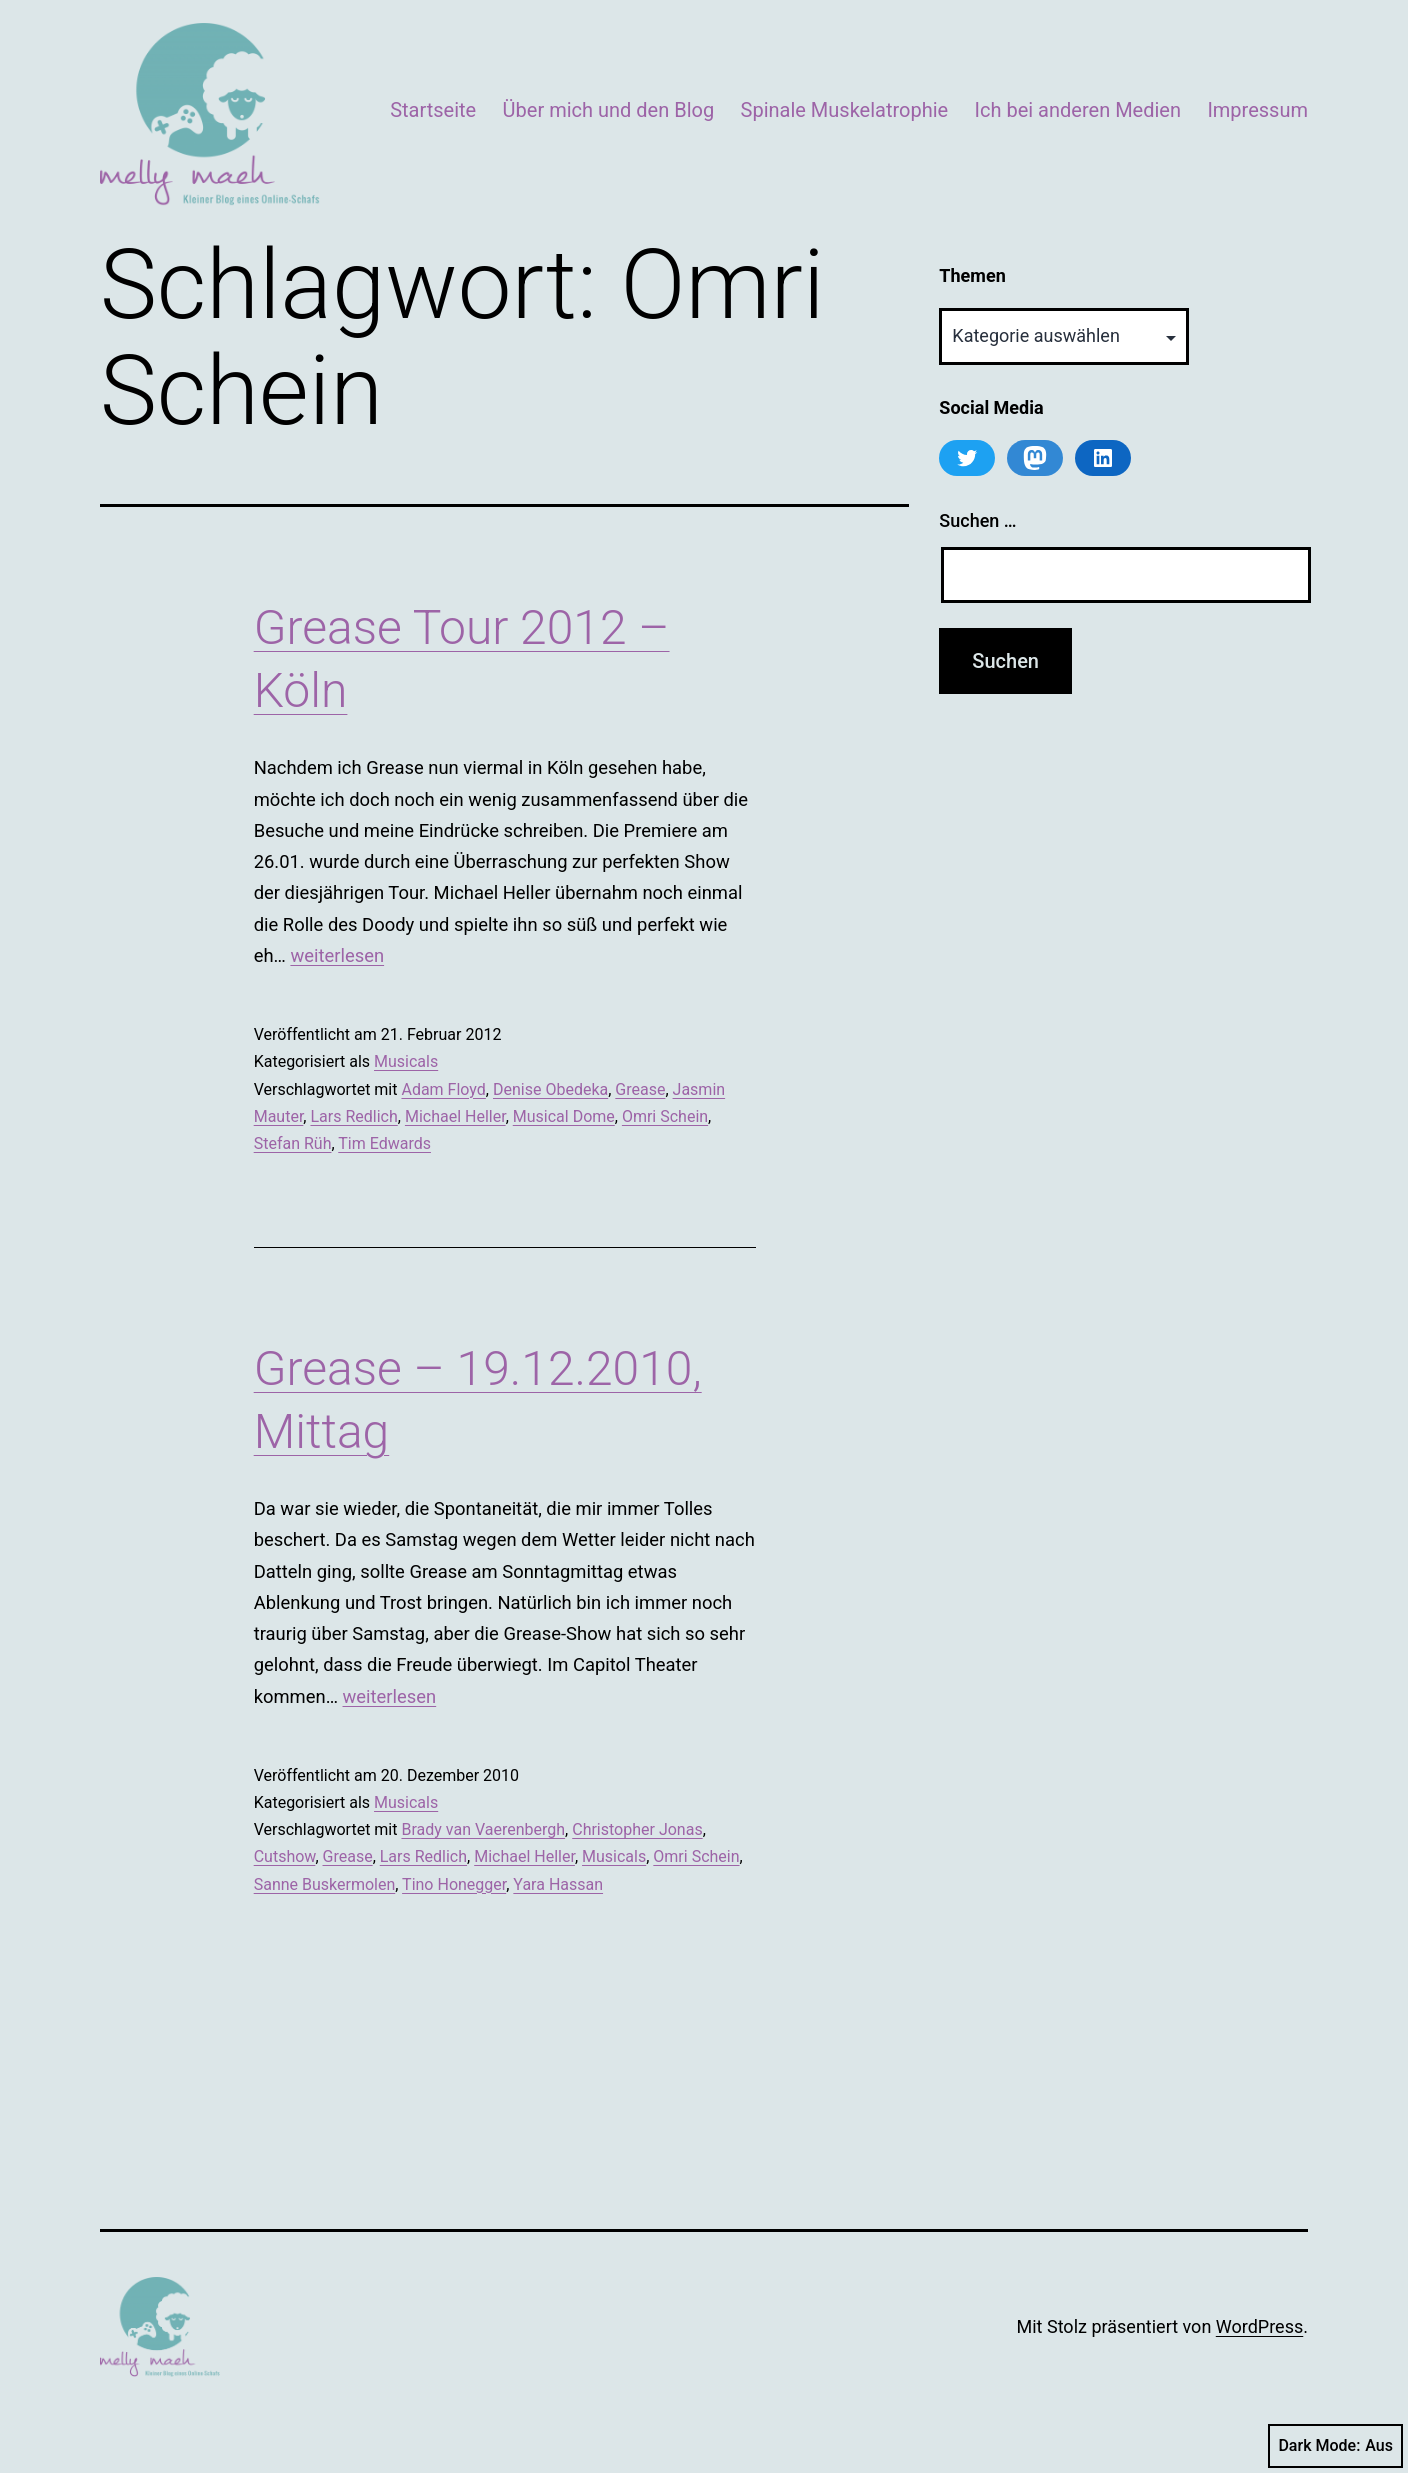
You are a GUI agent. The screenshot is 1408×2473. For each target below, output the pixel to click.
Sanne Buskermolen (325, 1884)
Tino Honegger (454, 1884)
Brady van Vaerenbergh (483, 1829)
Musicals (406, 1061)
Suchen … (977, 520)
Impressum (1257, 110)
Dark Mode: (1335, 2446)
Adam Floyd (443, 1089)
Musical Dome (564, 1116)
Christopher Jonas (637, 1829)
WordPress (1259, 2326)
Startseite (433, 110)
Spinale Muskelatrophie (845, 110)
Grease (640, 1089)
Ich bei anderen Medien (1078, 110)
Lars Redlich (353, 1116)
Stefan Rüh (293, 1143)
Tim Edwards (384, 1143)
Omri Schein (665, 1116)
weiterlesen (337, 955)
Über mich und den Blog (609, 110)
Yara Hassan (558, 1884)
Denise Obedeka (550, 1089)
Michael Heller (455, 1116)
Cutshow (285, 1856)
